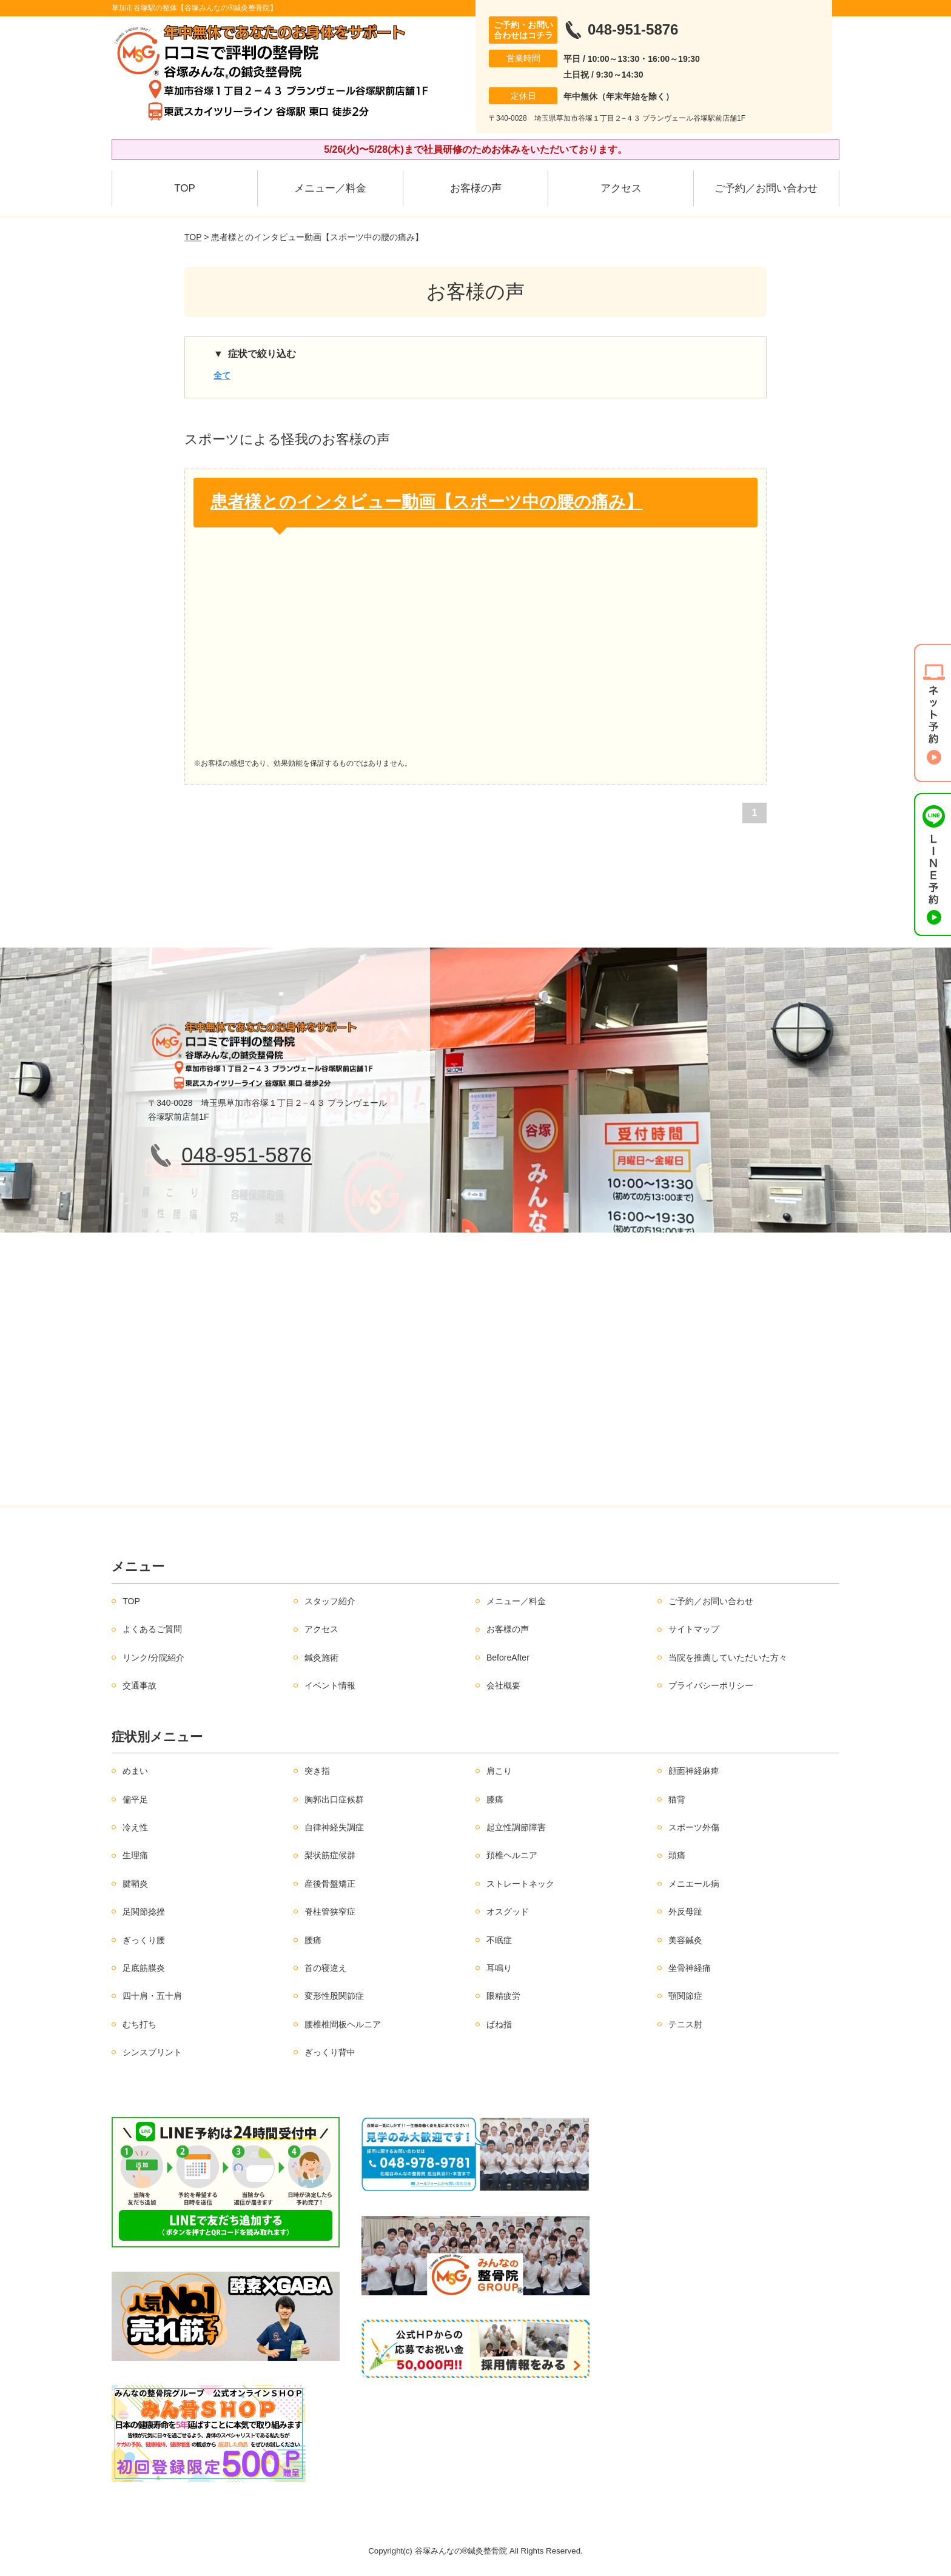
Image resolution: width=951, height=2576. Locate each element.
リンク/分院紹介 (153, 1657)
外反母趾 (685, 1911)
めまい (135, 1771)
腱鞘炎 (135, 1884)
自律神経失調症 (334, 1827)
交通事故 (139, 1685)
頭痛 (676, 1855)
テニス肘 (685, 2024)
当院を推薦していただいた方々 (727, 1657)
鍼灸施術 (321, 1657)
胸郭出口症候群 (334, 1799)
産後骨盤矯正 (329, 1884)
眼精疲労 (503, 1996)
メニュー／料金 (330, 188)
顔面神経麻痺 (693, 1771)
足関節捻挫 (144, 1911)
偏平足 (135, 1799)
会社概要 (503, 1685)
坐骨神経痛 (689, 1968)
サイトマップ (693, 1629)
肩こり (499, 1771)
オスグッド (507, 1911)
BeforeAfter (507, 1657)
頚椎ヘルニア (511, 1855)
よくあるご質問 (152, 1629)
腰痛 (312, 1940)
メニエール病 (693, 1884)
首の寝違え (325, 1968)
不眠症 (499, 1940)
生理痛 (135, 1855)
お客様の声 (476, 188)
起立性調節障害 (516, 1827)
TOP (184, 188)
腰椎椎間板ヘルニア (342, 2024)
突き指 (317, 1771)
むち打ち (139, 2024)
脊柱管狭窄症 (329, 1911)
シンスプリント (152, 2052)
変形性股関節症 (334, 1996)
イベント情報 (329, 1685)
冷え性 (135, 1827)
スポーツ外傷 (693, 1827)
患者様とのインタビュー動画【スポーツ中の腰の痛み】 (426, 501)
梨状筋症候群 (329, 1855)
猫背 (676, 1799)
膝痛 (494, 1799)
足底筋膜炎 (144, 1968)
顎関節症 (685, 1996)
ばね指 (499, 2024)
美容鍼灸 (685, 1940)
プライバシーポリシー (710, 1685)
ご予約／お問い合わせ (766, 188)
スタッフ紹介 (329, 1601)
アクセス (621, 188)
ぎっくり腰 (144, 1940)
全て (221, 375)
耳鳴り (499, 1968)
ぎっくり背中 (329, 2052)
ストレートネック (520, 1884)
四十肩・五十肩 (152, 1996)
